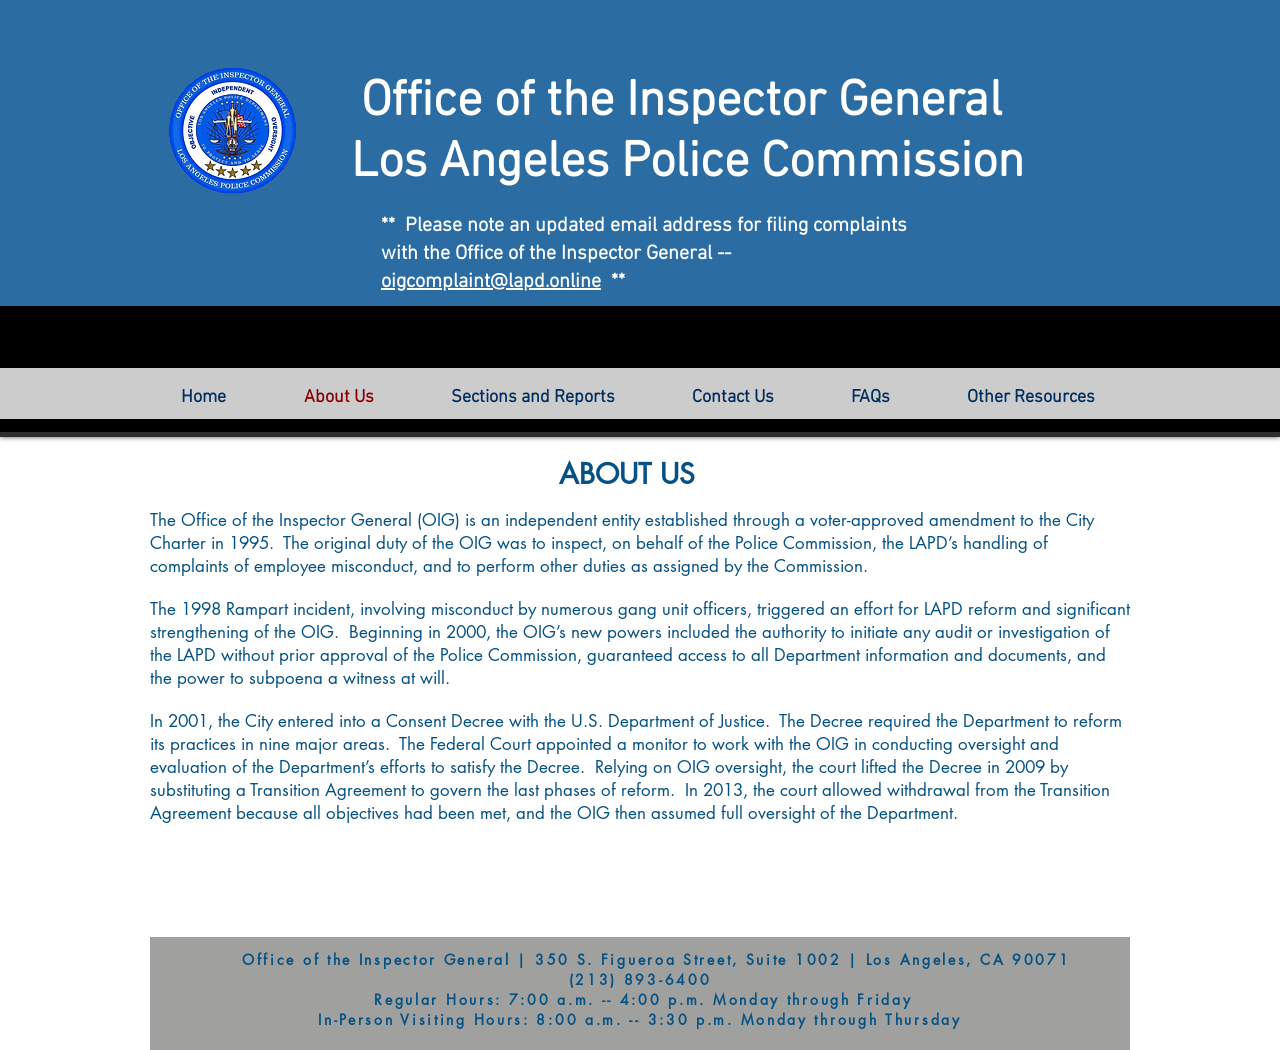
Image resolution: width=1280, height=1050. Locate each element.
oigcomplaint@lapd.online (491, 282)
